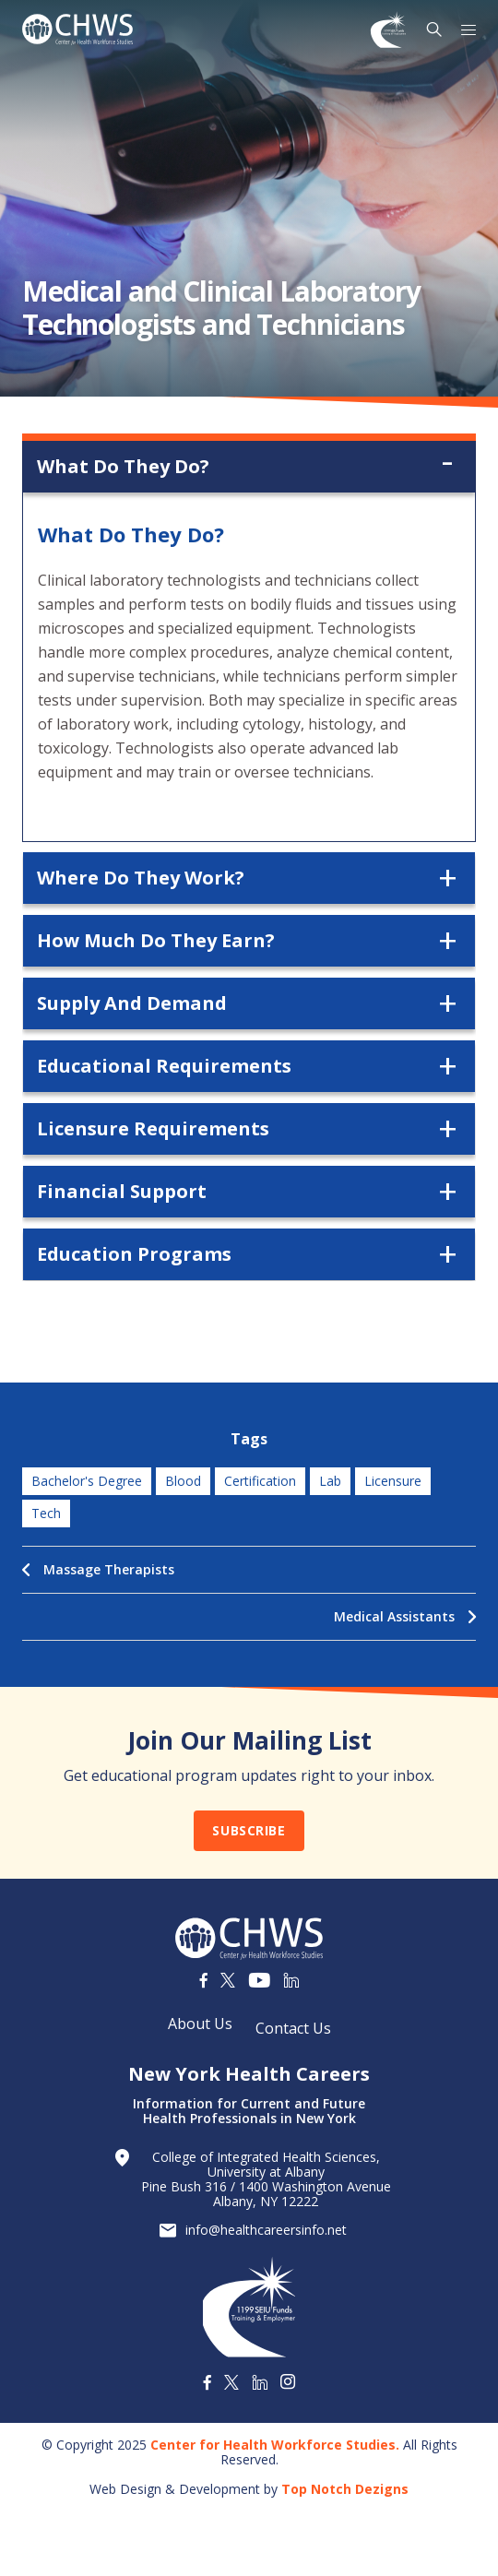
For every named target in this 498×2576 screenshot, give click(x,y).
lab (330, 1481)
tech (46, 1513)
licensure (392, 1481)
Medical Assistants (405, 1616)
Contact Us (293, 2028)
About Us (200, 2023)
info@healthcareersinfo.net (266, 2230)
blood (183, 1481)
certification (260, 1481)
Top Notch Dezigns (345, 2489)
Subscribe (248, 1830)
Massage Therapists (98, 1569)
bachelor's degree (86, 1481)
